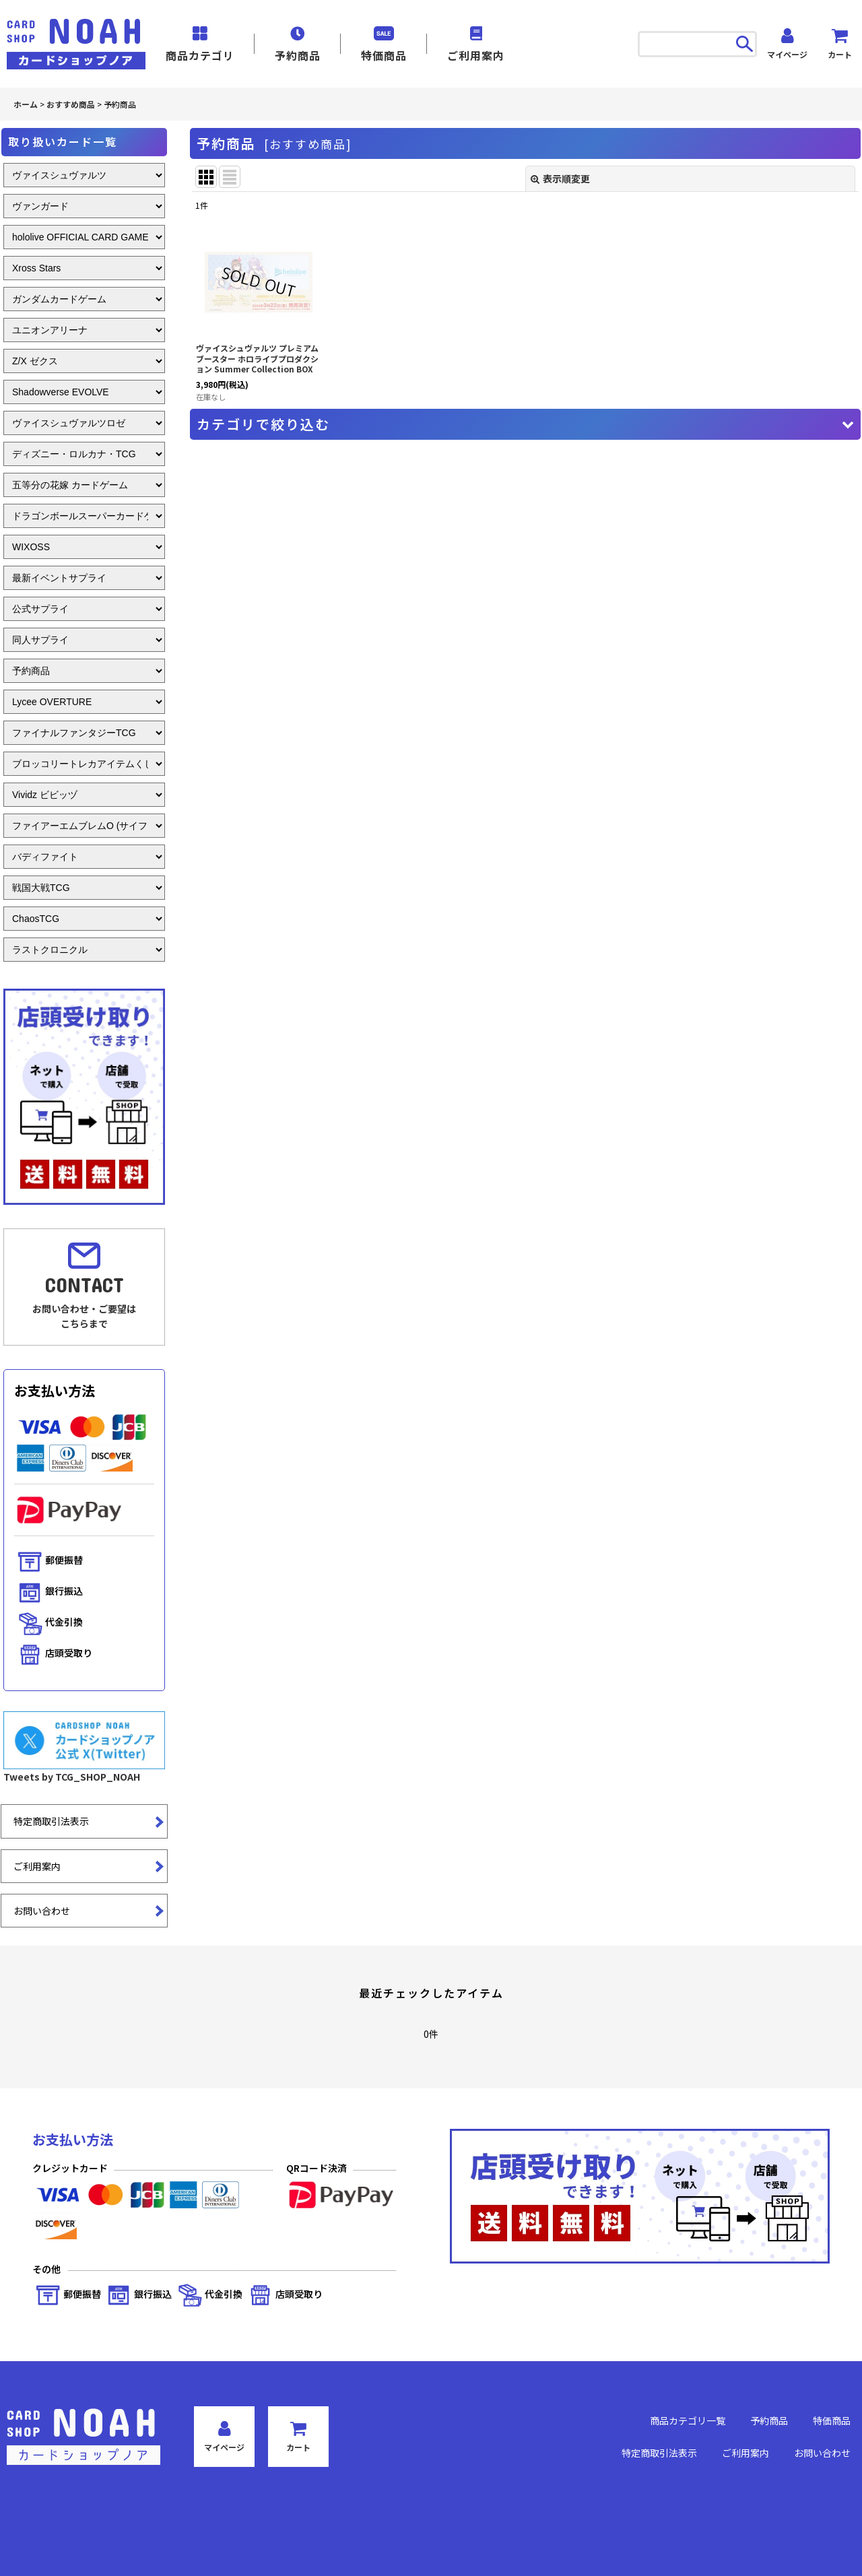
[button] (525, 424)
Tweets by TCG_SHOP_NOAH (71, 1776)
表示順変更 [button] (560, 178)
